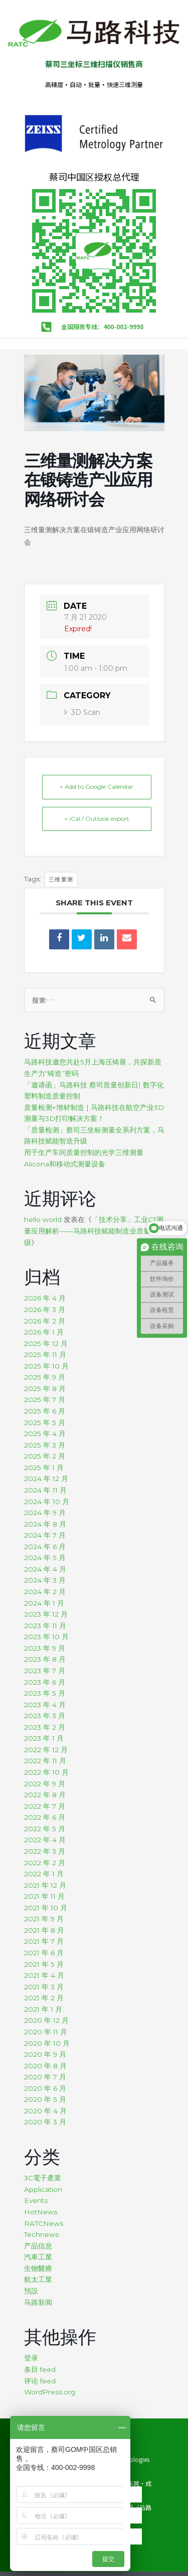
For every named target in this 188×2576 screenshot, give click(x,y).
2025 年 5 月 (44, 1423)
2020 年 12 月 (46, 2020)
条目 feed (40, 2369)
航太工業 (38, 2279)
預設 (31, 2291)
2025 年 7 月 (44, 1400)
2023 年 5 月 (44, 1693)
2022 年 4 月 (45, 1840)
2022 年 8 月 (45, 1795)
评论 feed (40, 2381)
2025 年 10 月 (46, 1366)
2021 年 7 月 (44, 1941)
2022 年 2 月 (44, 1863)
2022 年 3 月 (44, 1851)
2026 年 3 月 (44, 1310)
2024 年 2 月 (45, 1592)
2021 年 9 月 (44, 1919)
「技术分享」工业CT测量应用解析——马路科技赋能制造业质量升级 (93, 1230)
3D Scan (82, 712)
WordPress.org (49, 2392)
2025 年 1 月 (44, 1468)
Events (36, 2200)
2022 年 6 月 (44, 1817)
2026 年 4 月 (45, 1298)
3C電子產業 (42, 2178)
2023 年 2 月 (44, 1727)
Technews (41, 2234)
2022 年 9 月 (44, 1784)
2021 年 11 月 (44, 1896)
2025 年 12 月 (46, 1344)
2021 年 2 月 (44, 1998)
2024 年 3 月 (45, 1580)
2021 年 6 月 (44, 1953)
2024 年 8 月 (45, 1524)
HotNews (40, 2212)
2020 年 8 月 (45, 2066)
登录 (31, 2358)
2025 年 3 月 (44, 1445)
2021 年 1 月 (43, 2009)
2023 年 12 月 (46, 1614)
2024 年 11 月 (45, 1490)
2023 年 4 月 (45, 1705)
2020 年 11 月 (45, 2032)
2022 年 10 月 (46, 1772)
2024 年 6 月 (45, 1547)
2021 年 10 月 (45, 1908)
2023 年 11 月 (45, 1626)
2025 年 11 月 (45, 1355)
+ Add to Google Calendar (96, 786)
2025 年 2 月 (44, 1456)
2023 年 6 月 (44, 1682)
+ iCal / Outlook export (96, 818)
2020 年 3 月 (45, 2122)
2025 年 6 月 (44, 1411)
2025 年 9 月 (44, 1377)
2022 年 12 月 (46, 1750)
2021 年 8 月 (44, 1930)
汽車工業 (38, 2257)
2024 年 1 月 (44, 1603)
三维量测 (61, 879)
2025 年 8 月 (45, 1389)
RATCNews (43, 2223)
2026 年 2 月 (44, 1321)
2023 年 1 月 (44, 1738)
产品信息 (38, 2246)
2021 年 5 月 (44, 1964)
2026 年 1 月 (44, 1332)
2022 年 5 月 (44, 1829)
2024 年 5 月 (45, 1558)
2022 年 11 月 (45, 1761)
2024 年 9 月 (45, 1513)
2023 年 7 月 (44, 1671)
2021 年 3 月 (44, 1987)
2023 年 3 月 (44, 1716)
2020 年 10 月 (47, 2043)
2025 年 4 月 (45, 1434)
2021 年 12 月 (45, 1885)
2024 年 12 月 (46, 1479)
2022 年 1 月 (44, 1874)
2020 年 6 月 (45, 2088)
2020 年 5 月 (45, 2099)
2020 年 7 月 (45, 2077)
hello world (43, 1219)
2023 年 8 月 (45, 1659)
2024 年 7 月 (45, 1535)
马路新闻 (38, 2302)
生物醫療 (38, 2268)
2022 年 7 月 (44, 1806)
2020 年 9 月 (45, 2054)
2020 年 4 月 (45, 2111)
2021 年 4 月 (44, 1975)
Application (43, 2189)
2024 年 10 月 (46, 1502)
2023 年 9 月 (44, 1648)
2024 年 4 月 (45, 1569)
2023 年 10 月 (46, 1637)
